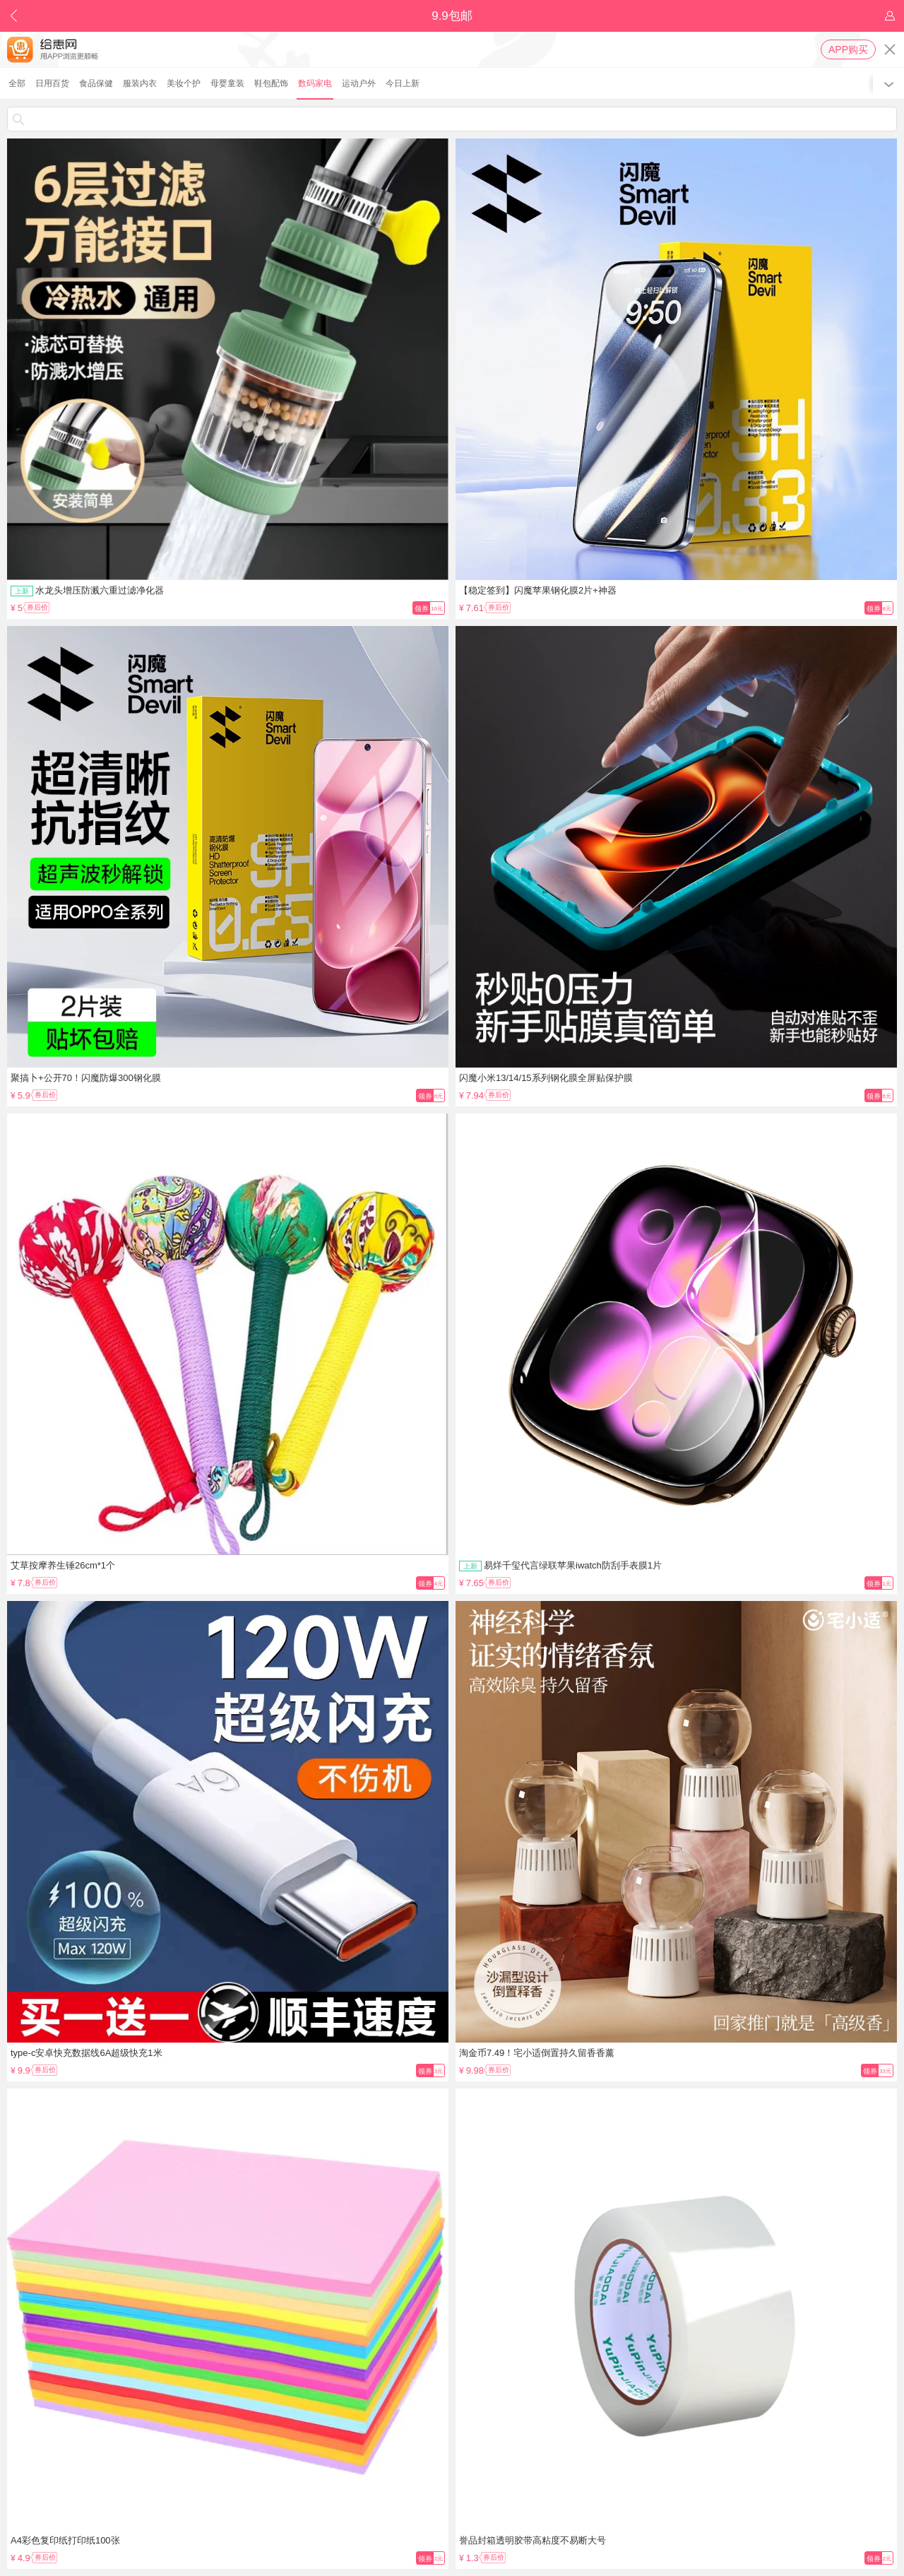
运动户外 (359, 83)
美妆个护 (184, 83)
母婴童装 (227, 83)
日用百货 (52, 83)
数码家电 (315, 83)
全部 (16, 83)
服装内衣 (140, 83)
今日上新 (403, 83)
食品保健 (96, 83)
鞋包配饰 (271, 83)
